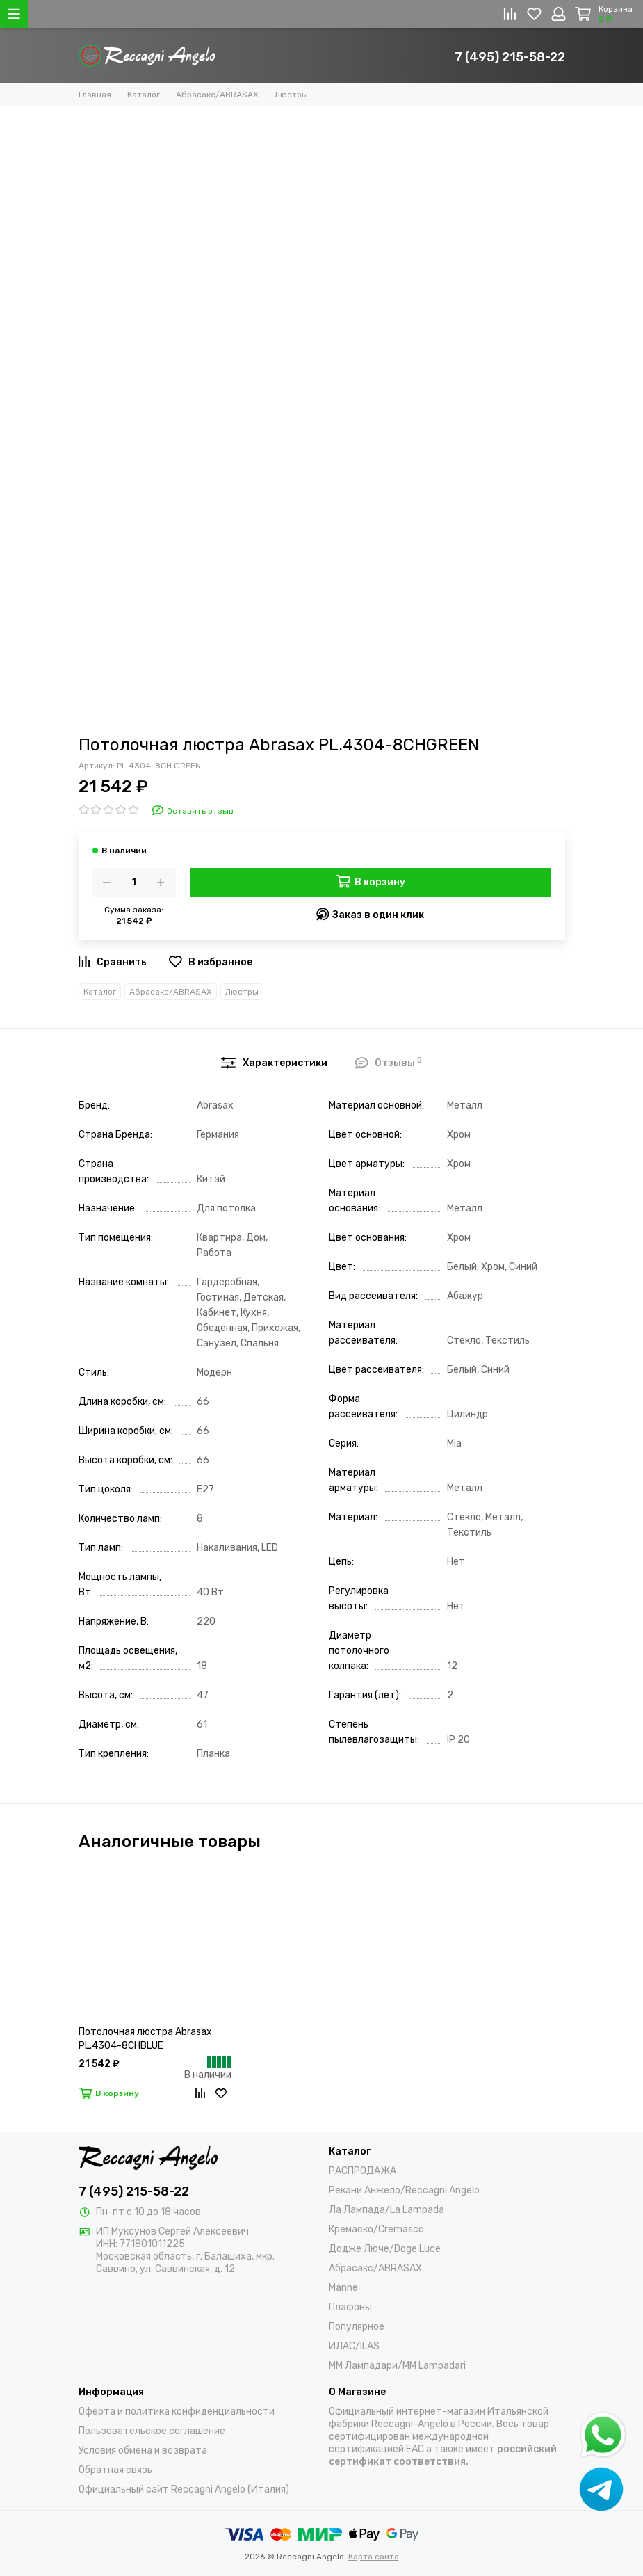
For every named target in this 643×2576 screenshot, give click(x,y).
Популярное (356, 2327)
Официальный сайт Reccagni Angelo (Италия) (184, 2489)
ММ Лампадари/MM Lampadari (397, 2366)
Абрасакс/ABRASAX (170, 992)
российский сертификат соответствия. (443, 2455)
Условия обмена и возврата (143, 2450)
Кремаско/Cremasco (376, 2229)
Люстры (242, 992)
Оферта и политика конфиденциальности (177, 2411)
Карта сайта (373, 2556)
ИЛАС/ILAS (354, 2346)
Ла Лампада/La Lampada (386, 2210)
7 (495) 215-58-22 (510, 57)
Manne (343, 2288)
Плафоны (350, 2307)
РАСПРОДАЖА (362, 2171)
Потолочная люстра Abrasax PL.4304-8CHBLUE (145, 2039)
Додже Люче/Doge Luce (385, 2249)
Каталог (99, 992)
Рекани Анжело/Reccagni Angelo (404, 2190)
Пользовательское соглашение (152, 2431)
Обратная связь (115, 2470)
